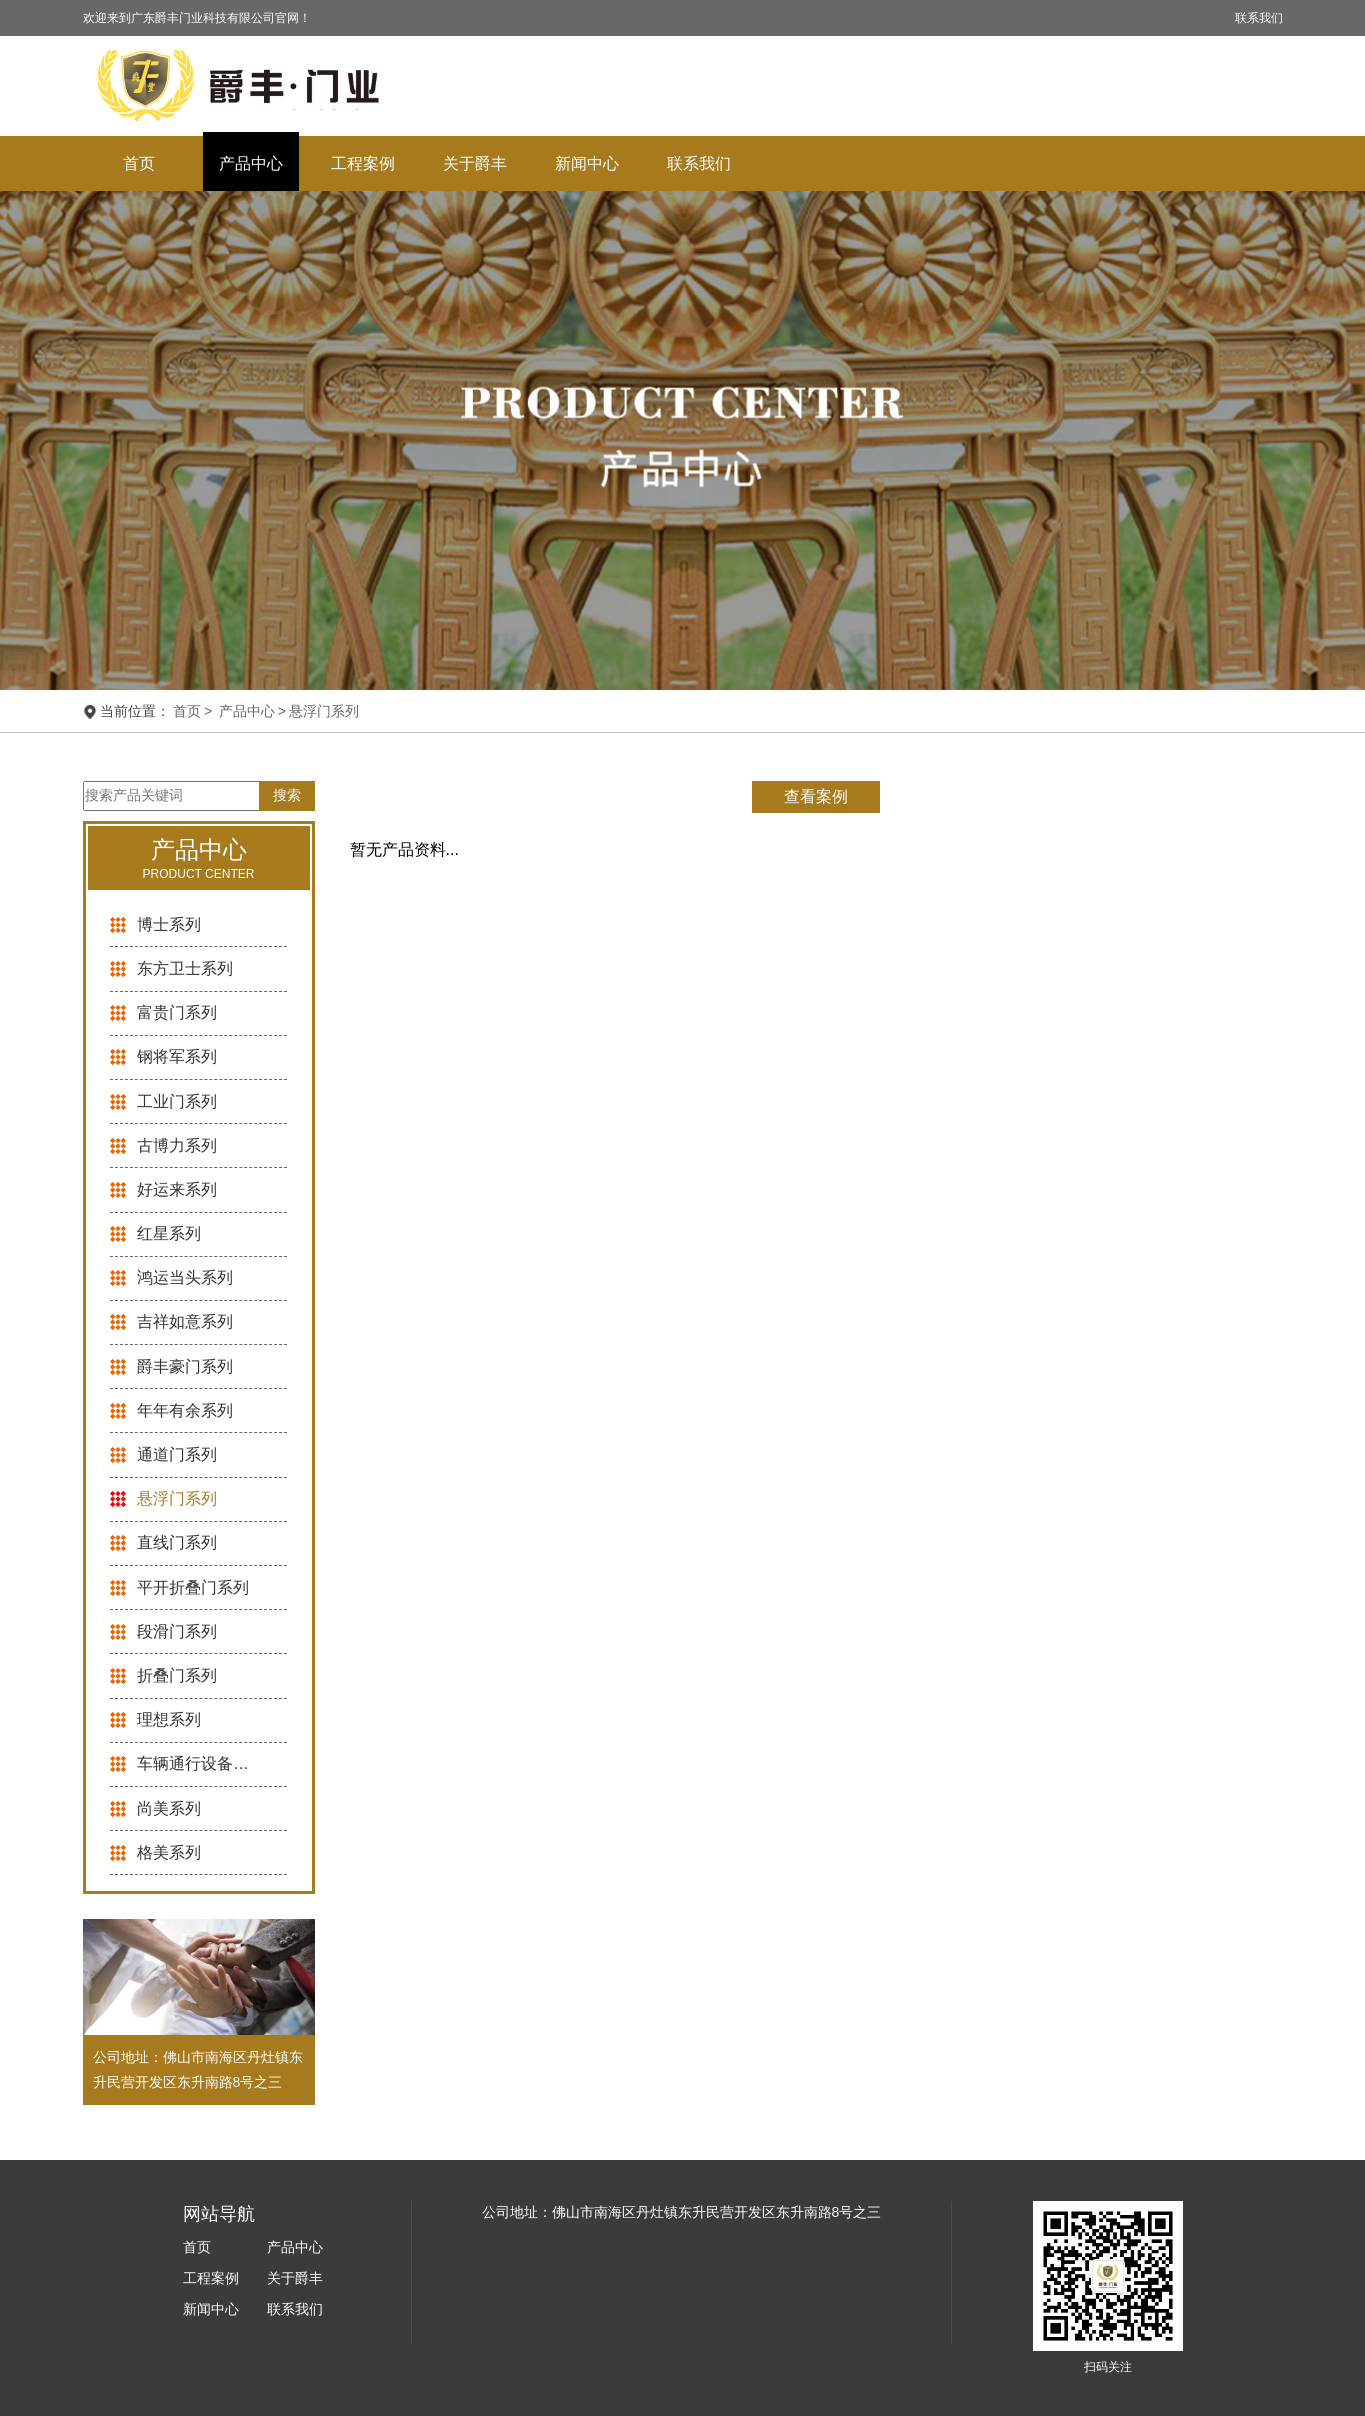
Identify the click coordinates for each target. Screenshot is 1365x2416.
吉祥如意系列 (185, 1321)
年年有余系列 (185, 1410)
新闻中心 (587, 163)
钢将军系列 (177, 1056)
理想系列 (169, 1719)
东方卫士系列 (185, 968)
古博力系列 (177, 1145)
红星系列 (169, 1233)
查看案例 (816, 796)
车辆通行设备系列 (196, 1763)
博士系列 (169, 924)
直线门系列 (177, 1542)
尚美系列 (169, 1808)
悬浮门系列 (324, 711)
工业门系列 (177, 1101)
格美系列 (169, 1852)
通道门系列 (177, 1454)
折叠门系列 (177, 1675)
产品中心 (251, 163)
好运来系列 (177, 1189)
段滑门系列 (177, 1631)
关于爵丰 (475, 163)
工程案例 (363, 163)
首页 (139, 163)
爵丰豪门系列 (185, 1366)
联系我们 (1259, 18)
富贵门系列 (177, 1012)
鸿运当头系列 (185, 1277)
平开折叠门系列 (193, 1587)
